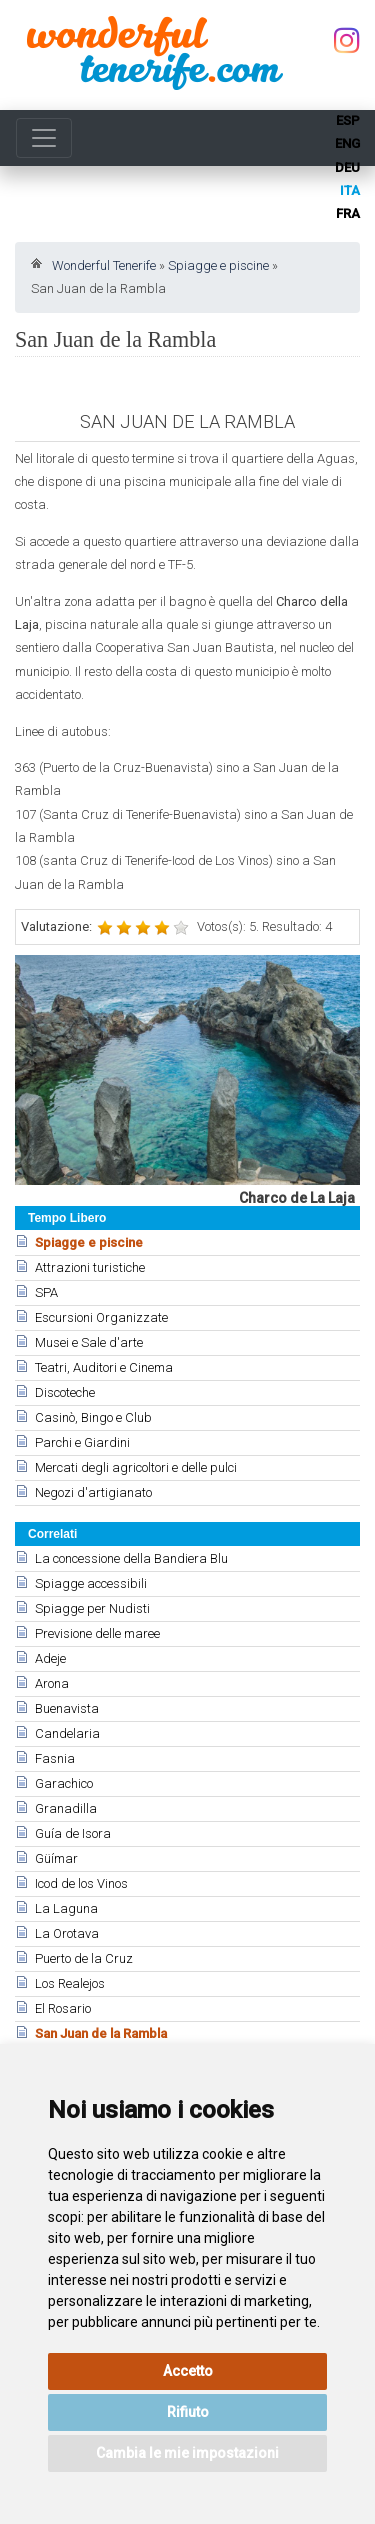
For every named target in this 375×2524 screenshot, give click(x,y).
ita (350, 190)
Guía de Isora (73, 1833)
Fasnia (55, 1758)
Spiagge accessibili (91, 1583)
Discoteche (65, 1392)
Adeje (50, 1658)
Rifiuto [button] (188, 2412)
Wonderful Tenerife (104, 265)
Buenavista (67, 1708)
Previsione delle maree (97, 1633)
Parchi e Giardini (82, 1442)
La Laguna (66, 1908)
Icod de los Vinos (81, 1883)
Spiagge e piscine (218, 265)
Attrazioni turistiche (90, 1267)
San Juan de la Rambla (101, 2033)
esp (348, 120)
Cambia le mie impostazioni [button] (187, 2453)
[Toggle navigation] (44, 138)
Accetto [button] (188, 2371)
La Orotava (67, 1933)
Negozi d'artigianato (93, 1492)
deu (347, 167)
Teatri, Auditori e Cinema (104, 1367)
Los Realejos (70, 1983)
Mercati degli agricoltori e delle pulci (136, 1467)
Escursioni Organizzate (101, 1317)
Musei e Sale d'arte (89, 1342)
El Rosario (63, 2008)
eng (347, 143)
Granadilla (66, 1808)
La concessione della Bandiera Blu (131, 1558)
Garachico (64, 1783)
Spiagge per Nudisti (92, 1608)
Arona (52, 1683)
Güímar (56, 1858)
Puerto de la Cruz (84, 1958)
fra (348, 213)
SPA (46, 1292)
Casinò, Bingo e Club (93, 1417)
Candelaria (67, 1733)
